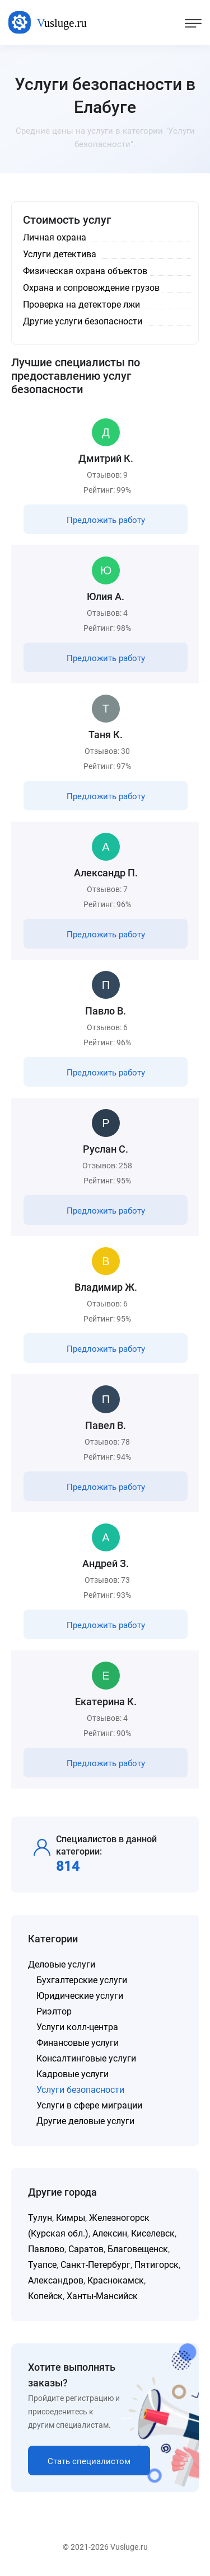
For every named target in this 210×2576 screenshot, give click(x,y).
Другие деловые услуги (85, 2121)
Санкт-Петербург (95, 2264)
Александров (55, 2280)
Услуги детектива (59, 254)
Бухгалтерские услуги (81, 1980)
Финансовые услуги (77, 2042)
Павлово (46, 2249)
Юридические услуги (79, 1995)
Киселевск (153, 2233)
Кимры (70, 2217)
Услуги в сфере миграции (89, 2105)
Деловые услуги (61, 1964)
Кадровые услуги (72, 2074)
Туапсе (42, 2264)
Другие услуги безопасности (82, 321)
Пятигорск (156, 2264)
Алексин (109, 2233)
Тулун (40, 2217)
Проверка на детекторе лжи (81, 304)
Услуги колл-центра (77, 2027)
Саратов (86, 2249)
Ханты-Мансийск (102, 2296)
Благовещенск (138, 2249)
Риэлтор (54, 2011)
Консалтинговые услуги (86, 2058)
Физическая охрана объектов (85, 271)
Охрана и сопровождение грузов (91, 287)
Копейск (45, 2296)
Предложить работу (106, 520)
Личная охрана (54, 237)
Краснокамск (115, 2280)
